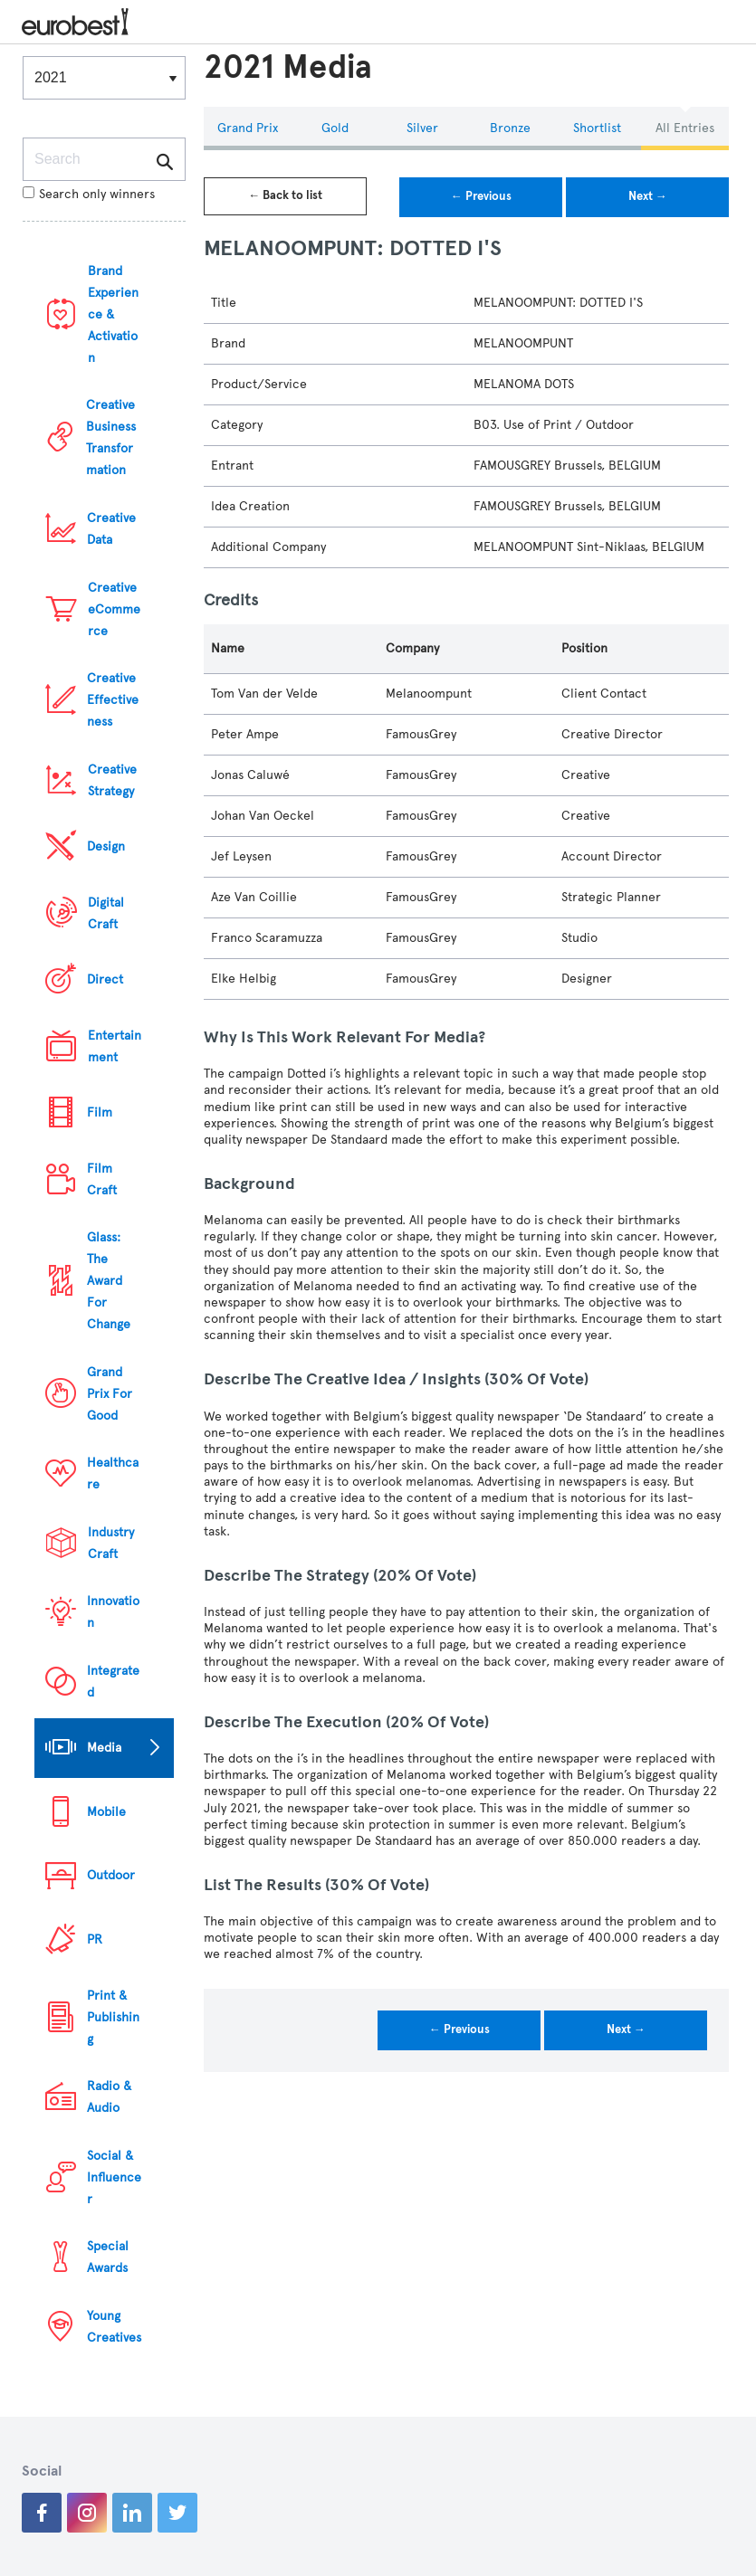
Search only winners (89, 194)
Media (104, 1747)
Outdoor (111, 1875)
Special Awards (108, 2257)
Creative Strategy (112, 780)
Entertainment (114, 1046)
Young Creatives (114, 2326)
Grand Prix (247, 128)
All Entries (685, 128)
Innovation (113, 1611)
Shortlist (597, 128)
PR (94, 1939)
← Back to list (285, 195)
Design (106, 846)
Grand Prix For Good (109, 1393)
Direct (105, 979)
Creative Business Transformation (111, 437)
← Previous (481, 196)
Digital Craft (106, 913)
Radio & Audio (109, 2096)
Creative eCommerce (114, 609)
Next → (647, 196)
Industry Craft (111, 1543)
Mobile (106, 1812)
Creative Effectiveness (113, 699)
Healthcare (113, 1473)
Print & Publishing (113, 2017)
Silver (422, 128)
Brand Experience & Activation (113, 314)
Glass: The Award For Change (108, 1281)
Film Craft (102, 1179)
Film (99, 1112)
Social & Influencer (114, 2177)
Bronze (510, 128)
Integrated (113, 1681)
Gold (335, 128)
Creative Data (111, 528)
